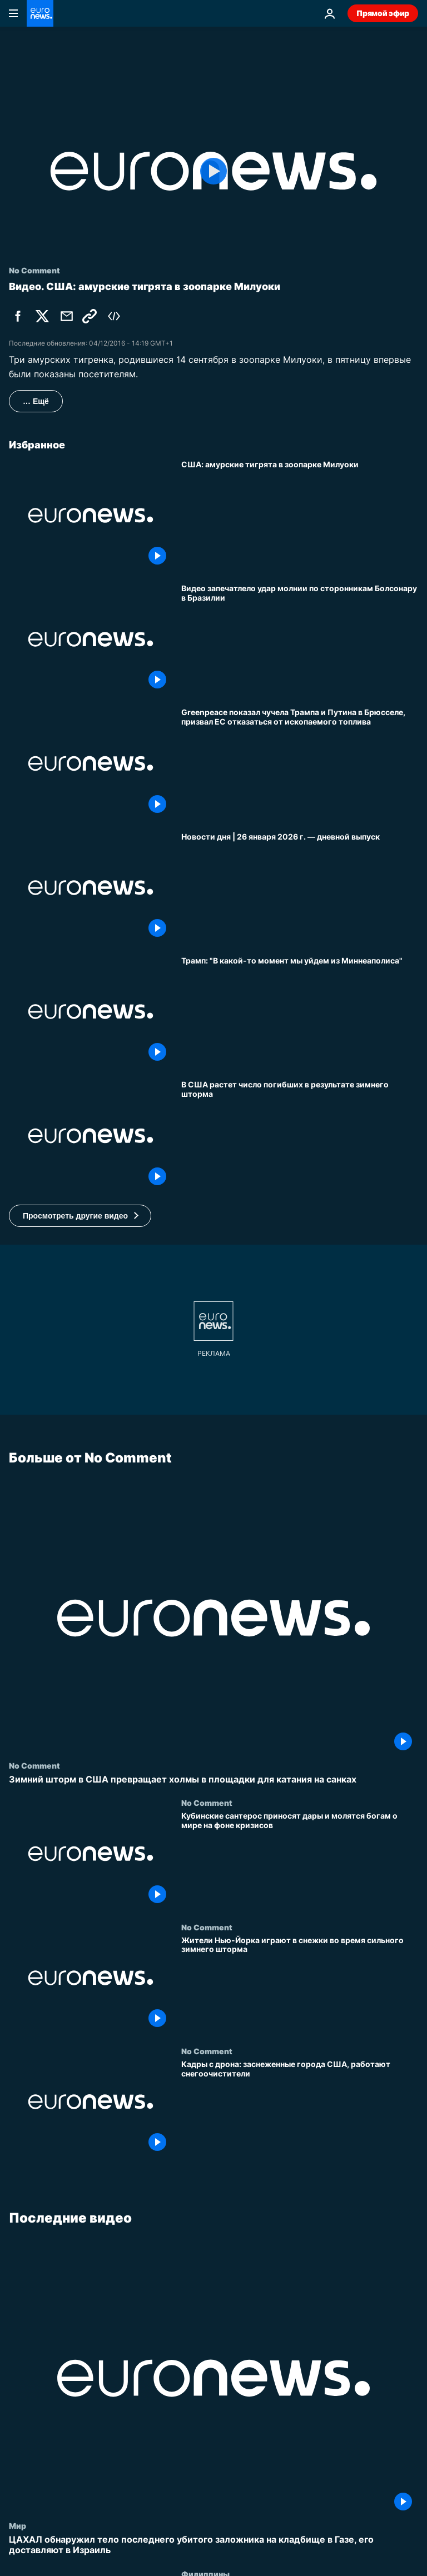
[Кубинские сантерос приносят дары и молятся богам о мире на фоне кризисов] (299, 1860)
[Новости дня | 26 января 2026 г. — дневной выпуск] (299, 887)
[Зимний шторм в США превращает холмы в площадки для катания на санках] (213, 1779)
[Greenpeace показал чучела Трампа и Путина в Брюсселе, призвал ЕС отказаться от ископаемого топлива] (299, 763)
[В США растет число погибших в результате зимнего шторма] (299, 1135)
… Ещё (36, 401)
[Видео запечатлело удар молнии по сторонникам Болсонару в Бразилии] (299, 639)
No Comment (34, 1765)
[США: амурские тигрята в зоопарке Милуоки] (299, 515)
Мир (17, 2525)
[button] (80, 1216)
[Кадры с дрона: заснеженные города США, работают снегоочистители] (299, 2108)
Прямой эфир (382, 13)
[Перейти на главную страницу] (40, 13)
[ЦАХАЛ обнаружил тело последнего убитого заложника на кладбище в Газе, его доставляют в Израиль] (213, 2544)
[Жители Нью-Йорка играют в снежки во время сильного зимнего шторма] (299, 1984)
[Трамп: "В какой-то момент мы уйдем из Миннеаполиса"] (299, 1011)
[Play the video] (213, 171)
